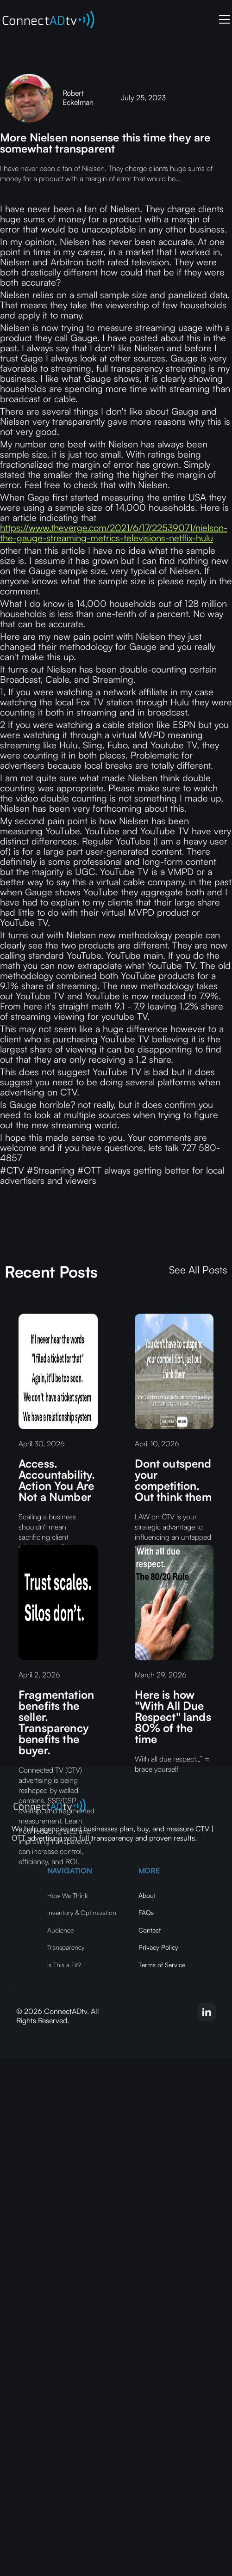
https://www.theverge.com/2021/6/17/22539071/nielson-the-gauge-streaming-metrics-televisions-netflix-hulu (113, 533)
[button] (222, 19)
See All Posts (198, 1270)
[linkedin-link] (206, 2012)
